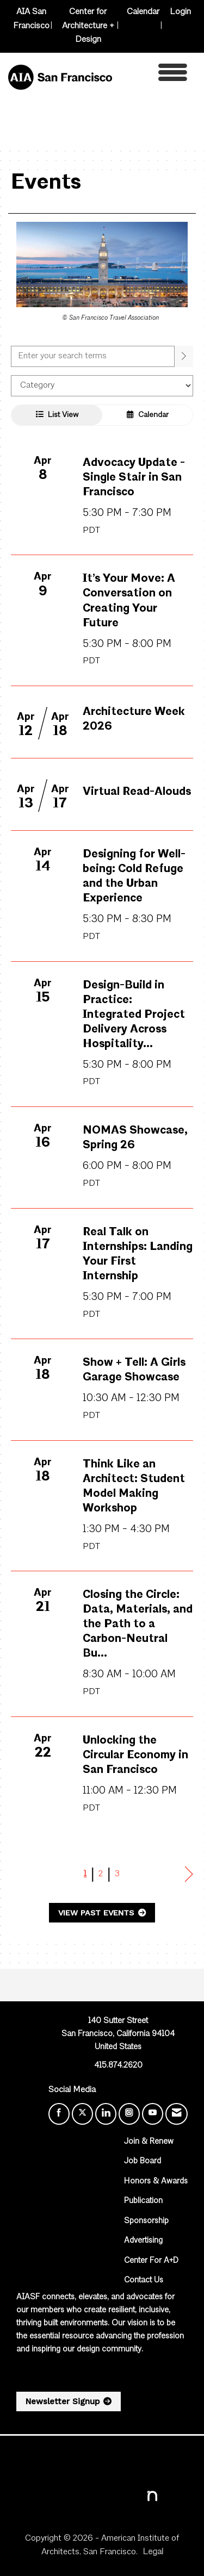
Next (189, 1874)
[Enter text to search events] (93, 356)
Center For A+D (151, 2261)
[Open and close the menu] (153, 75)
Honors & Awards (156, 2181)
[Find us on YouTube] (152, 2114)
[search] (184, 356)
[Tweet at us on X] (82, 2114)
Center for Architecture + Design (88, 26)
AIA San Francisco (31, 19)
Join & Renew (149, 2142)
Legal (153, 2552)
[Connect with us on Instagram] (129, 2114)
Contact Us (143, 2280)
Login (180, 12)
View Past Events (97, 1912)
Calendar (143, 12)
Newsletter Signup (63, 2401)
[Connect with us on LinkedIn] (105, 2114)
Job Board (142, 2161)
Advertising (143, 2241)
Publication (143, 2201)
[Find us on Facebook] (59, 2114)
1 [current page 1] (85, 1874)
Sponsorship (146, 2221)
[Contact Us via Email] (176, 2114)
